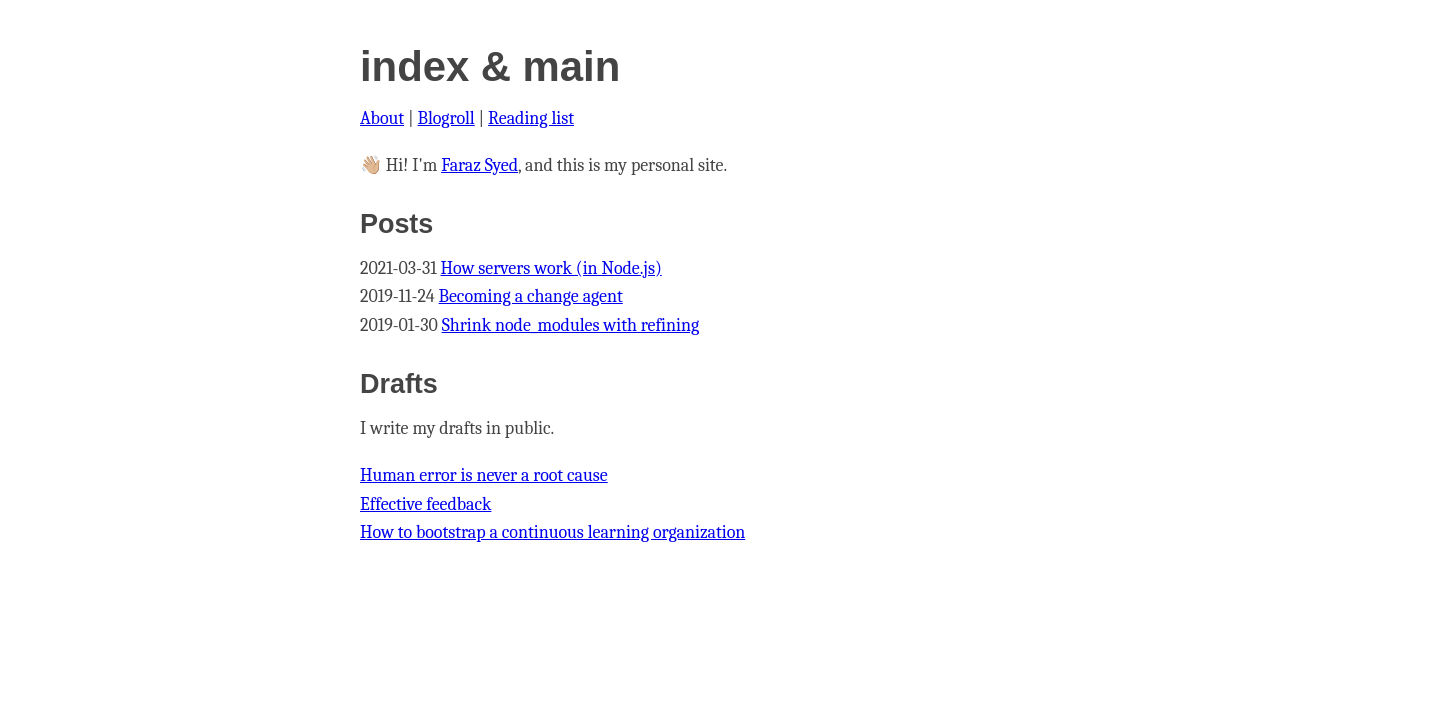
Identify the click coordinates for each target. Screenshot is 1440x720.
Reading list (531, 118)
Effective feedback (425, 504)
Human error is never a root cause (484, 475)
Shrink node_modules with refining (571, 325)
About (382, 118)
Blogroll (446, 118)
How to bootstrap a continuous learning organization (552, 532)
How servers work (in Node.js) (551, 268)
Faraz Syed (479, 165)
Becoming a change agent (531, 296)
